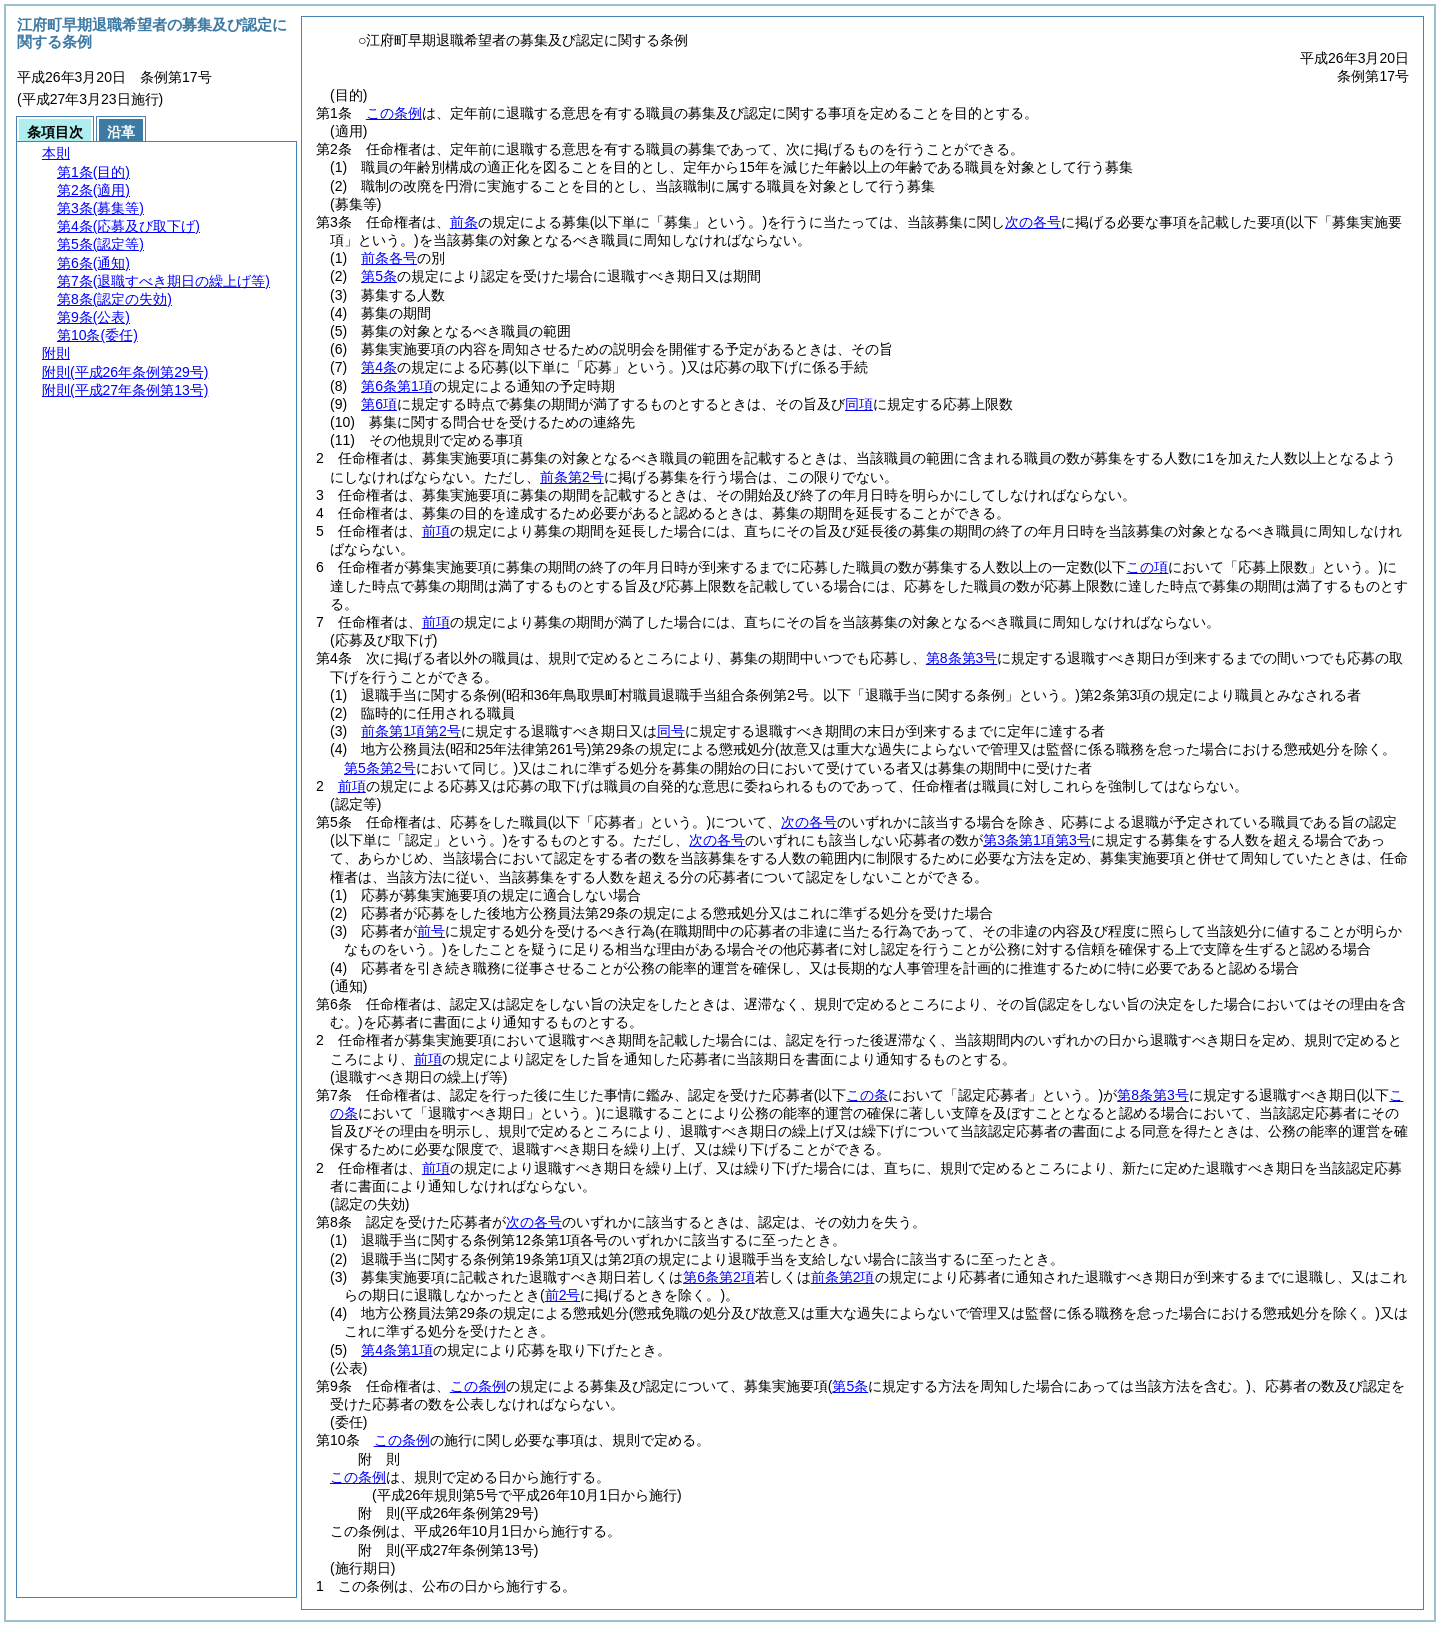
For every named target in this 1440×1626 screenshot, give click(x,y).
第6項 (379, 404)
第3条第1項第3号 (1036, 840)
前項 (436, 531)
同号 (671, 731)
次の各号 (1033, 222)
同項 (859, 404)
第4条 (379, 367)
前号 (431, 931)
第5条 (379, 276)
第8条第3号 (962, 658)
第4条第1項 (397, 1350)
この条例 (394, 113)
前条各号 (389, 258)
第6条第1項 (397, 386)
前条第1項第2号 (411, 731)
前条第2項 (843, 1277)
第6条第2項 (719, 1277)
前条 (464, 222)
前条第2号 (572, 477)
